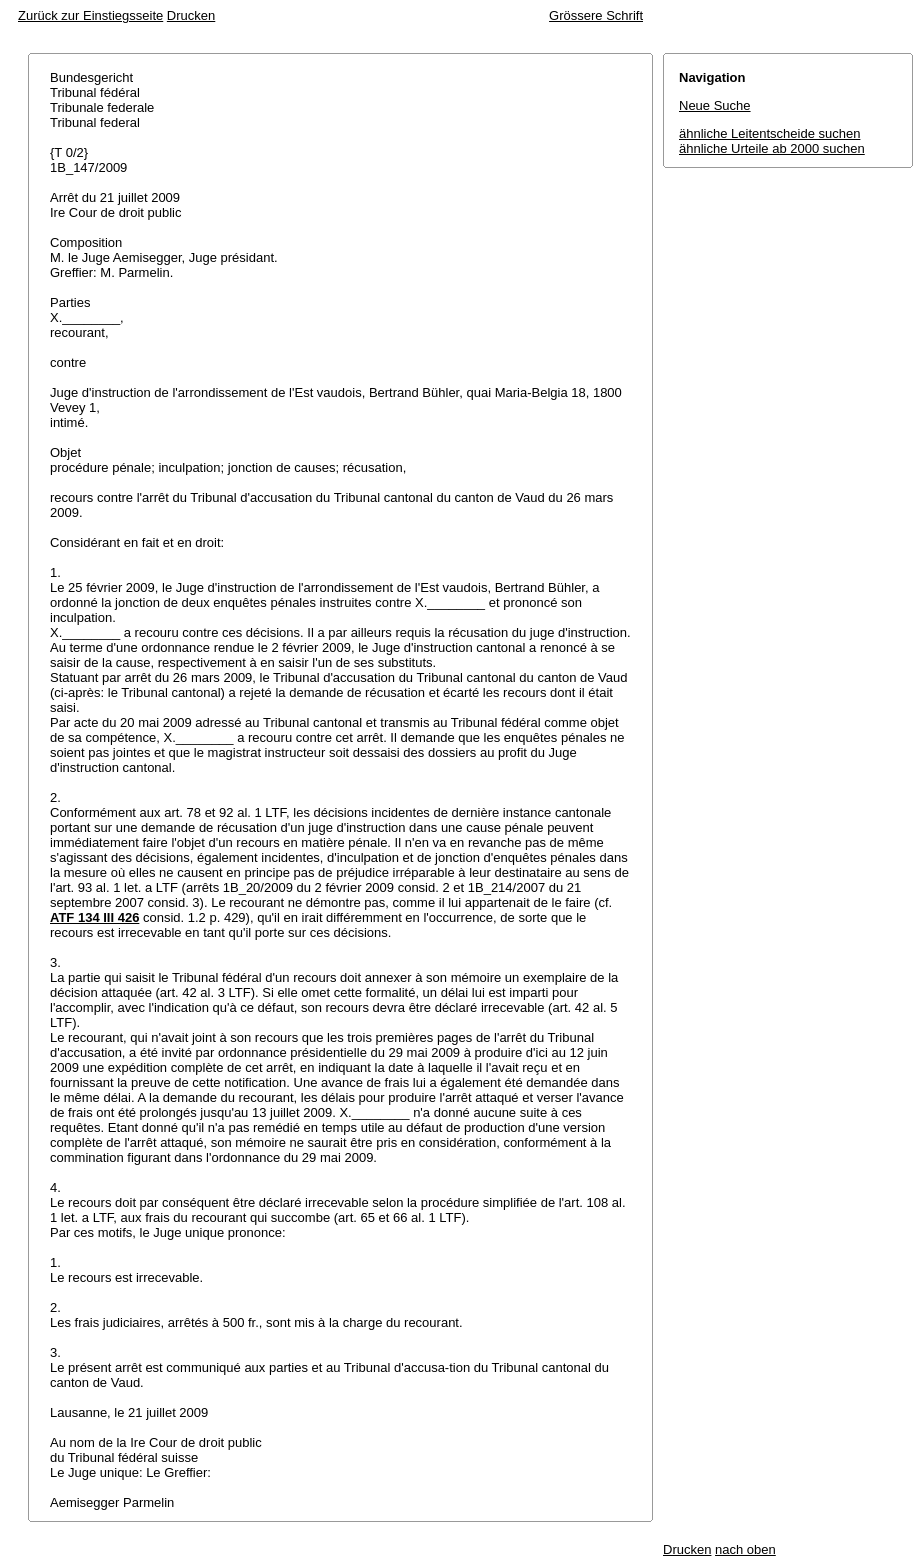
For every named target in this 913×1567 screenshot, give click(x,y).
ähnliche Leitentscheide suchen (769, 133)
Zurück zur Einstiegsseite (90, 15)
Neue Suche (715, 105)
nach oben (745, 1549)
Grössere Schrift (596, 15)
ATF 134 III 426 (94, 917)
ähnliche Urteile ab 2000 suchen (772, 148)
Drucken (191, 15)
